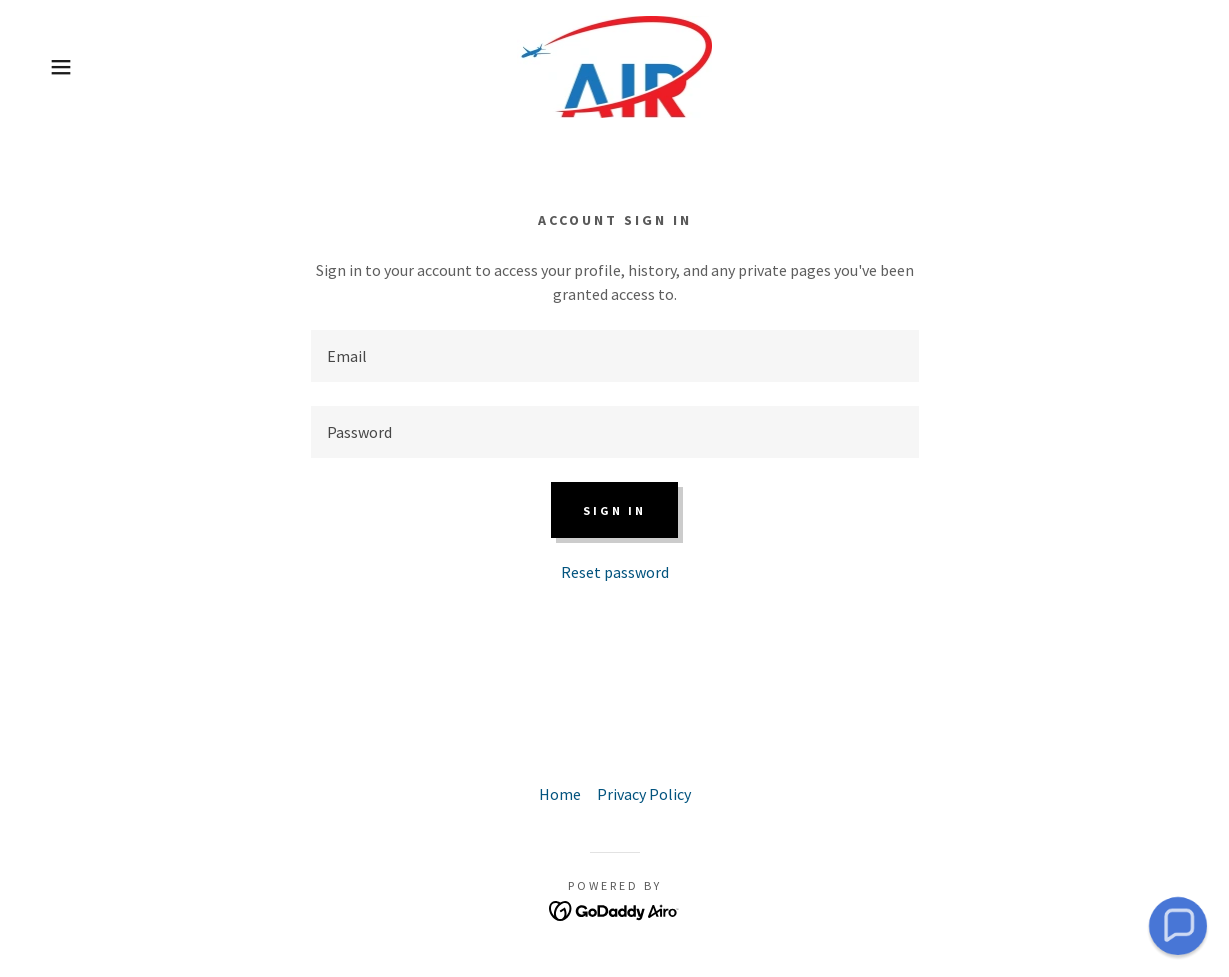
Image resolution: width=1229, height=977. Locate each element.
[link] (615, 65)
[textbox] (615, 356)
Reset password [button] (615, 572)
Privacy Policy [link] (644, 794)
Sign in (614, 510)
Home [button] (560, 794)
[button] (61, 67)
